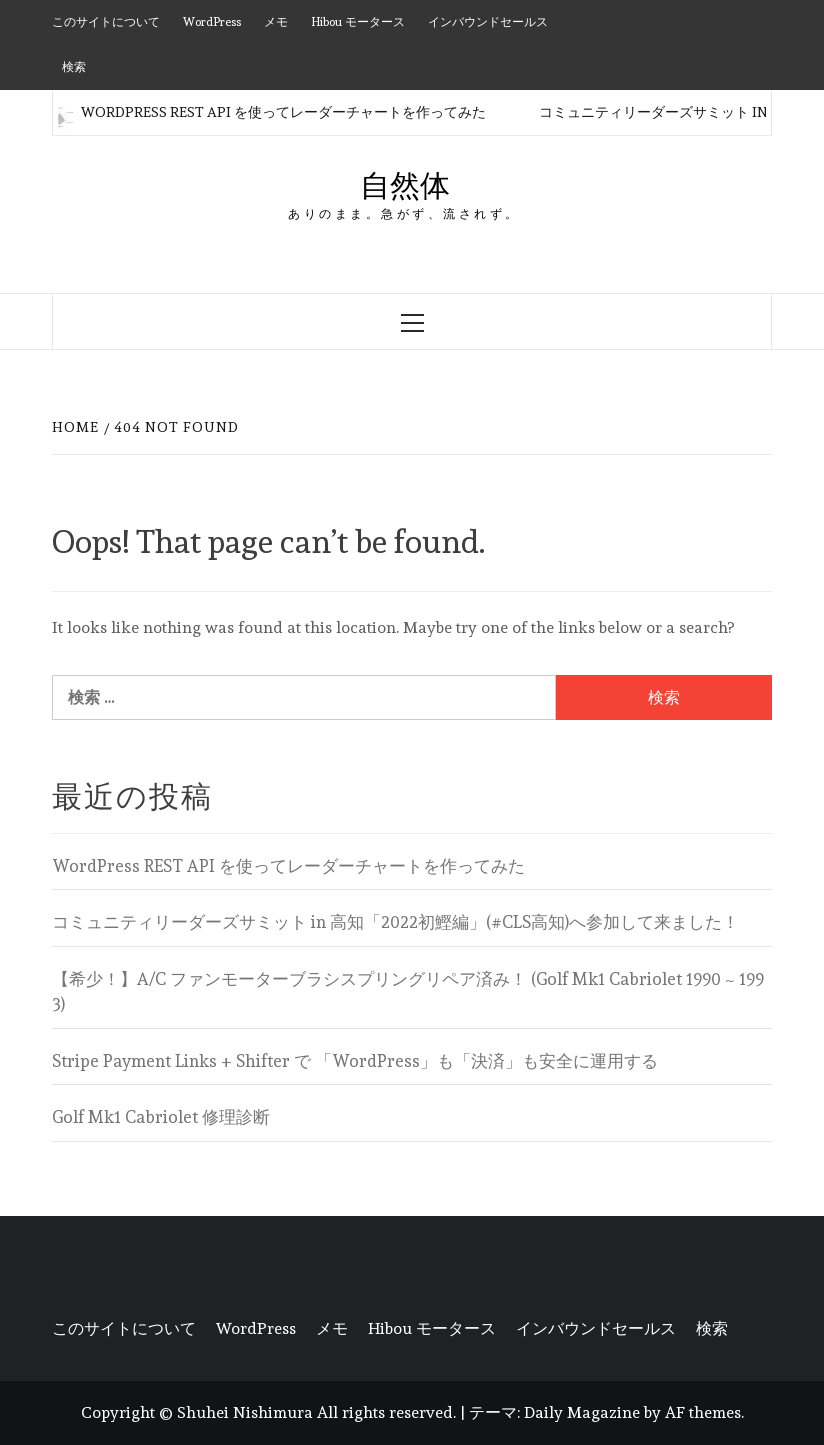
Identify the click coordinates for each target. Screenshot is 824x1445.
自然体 (405, 185)
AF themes (703, 1412)
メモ (276, 22)
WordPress (212, 22)
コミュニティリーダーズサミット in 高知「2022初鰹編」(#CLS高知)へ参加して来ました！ (395, 922)
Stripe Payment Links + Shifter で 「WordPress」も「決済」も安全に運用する (355, 1061)
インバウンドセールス (488, 22)
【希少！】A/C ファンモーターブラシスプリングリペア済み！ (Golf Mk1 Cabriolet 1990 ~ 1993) (408, 992)
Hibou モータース (358, 22)
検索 (74, 67)
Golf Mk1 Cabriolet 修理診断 (161, 1117)
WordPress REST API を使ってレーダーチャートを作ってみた (271, 112)
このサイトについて (106, 22)
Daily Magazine (582, 1412)
